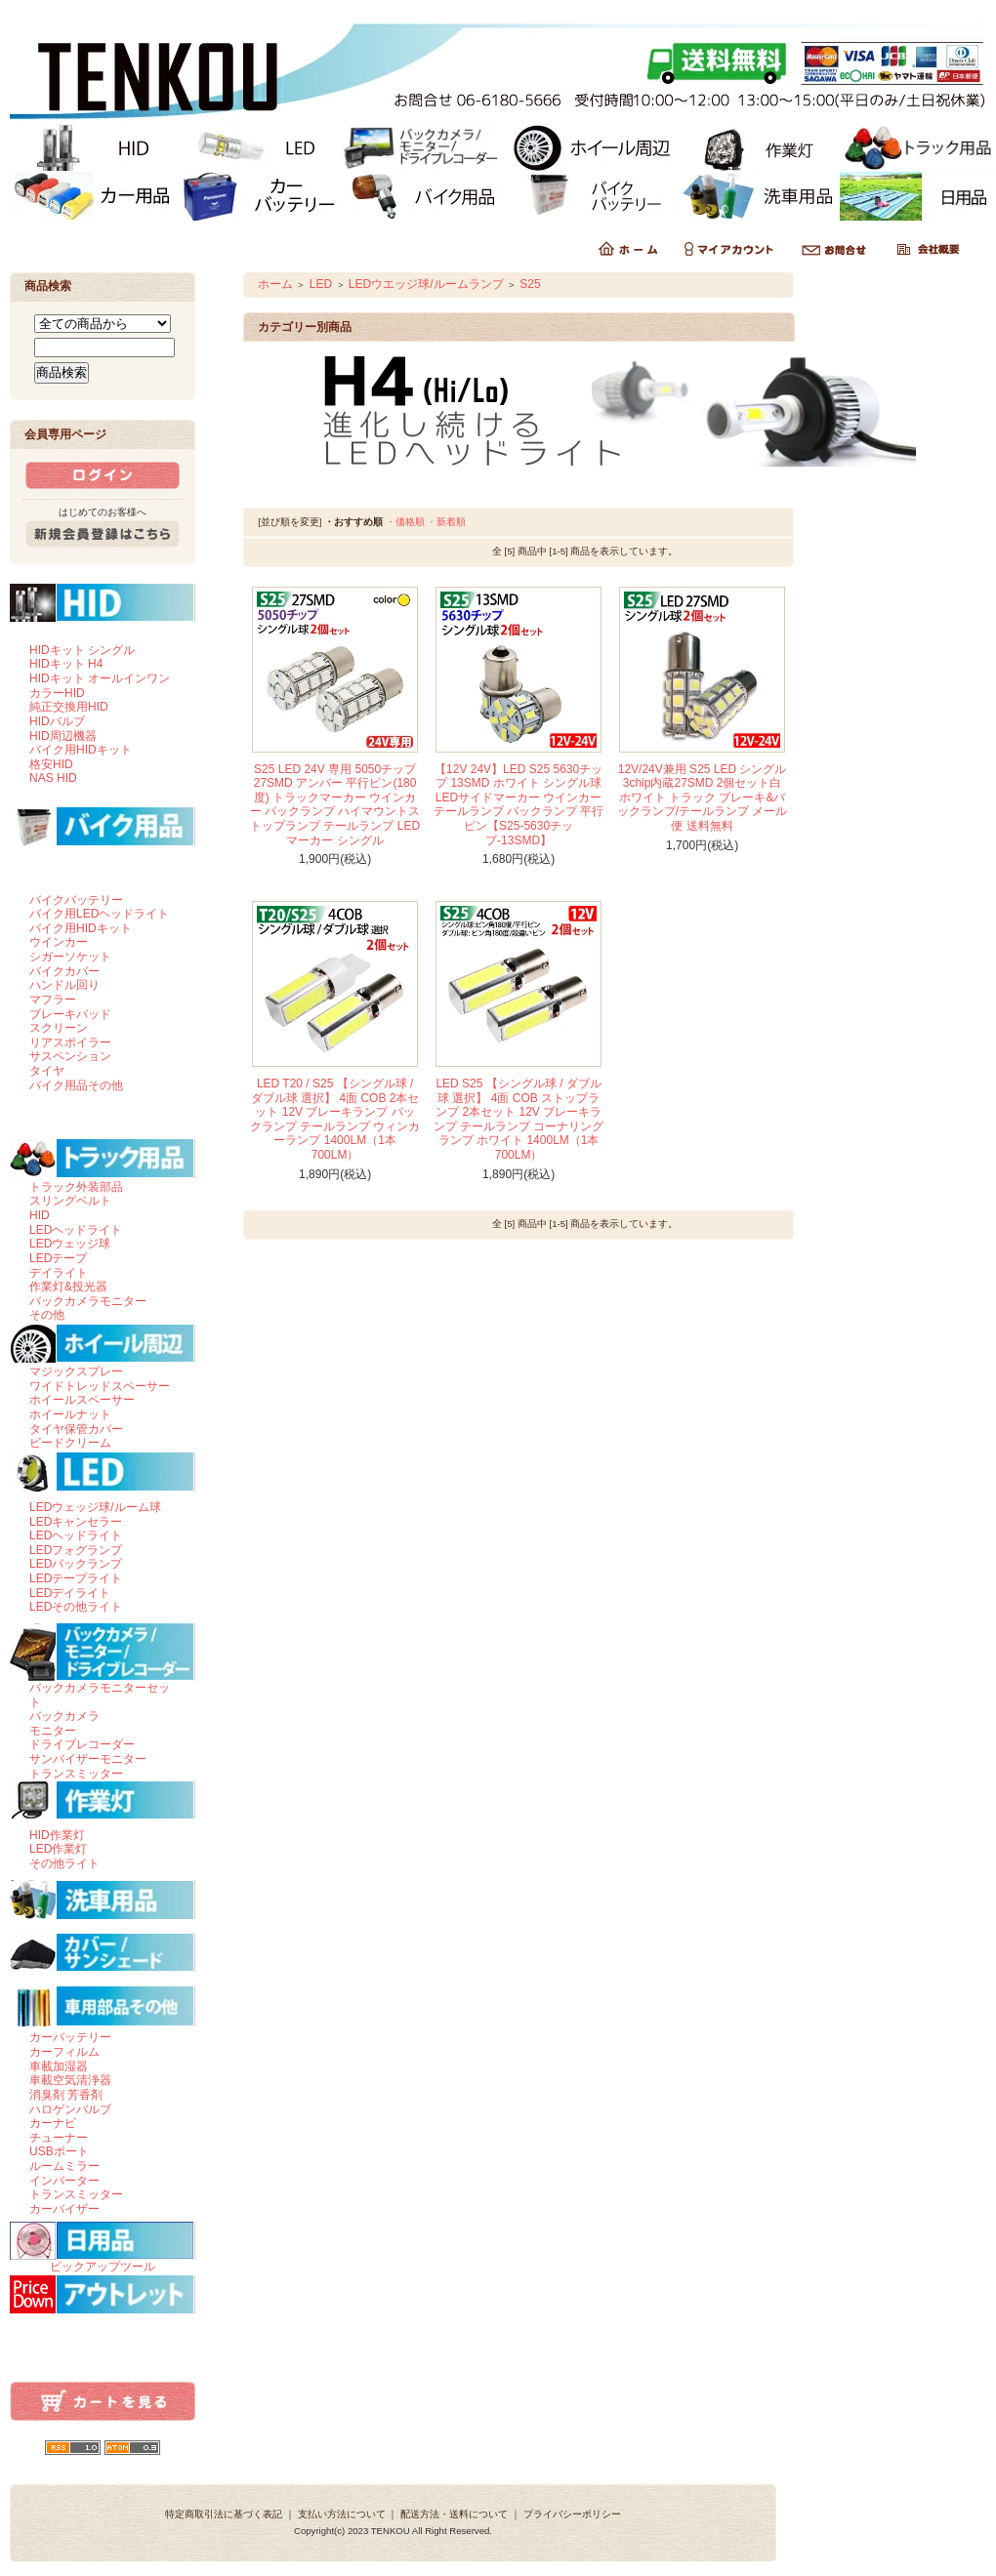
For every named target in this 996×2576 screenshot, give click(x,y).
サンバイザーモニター (87, 1759)
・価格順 (405, 521)
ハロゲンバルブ (70, 2109)
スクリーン (58, 1028)
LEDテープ (58, 1258)
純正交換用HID (68, 707)
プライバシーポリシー (572, 2514)
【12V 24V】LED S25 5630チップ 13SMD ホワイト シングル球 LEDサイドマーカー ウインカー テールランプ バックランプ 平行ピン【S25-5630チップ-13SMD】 (519, 804)
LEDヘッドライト (75, 1230)
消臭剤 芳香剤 (66, 2095)
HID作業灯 (57, 1835)
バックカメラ (64, 1716)
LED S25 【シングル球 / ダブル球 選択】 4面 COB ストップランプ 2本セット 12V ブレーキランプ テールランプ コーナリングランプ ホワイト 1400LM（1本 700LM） (519, 1119)
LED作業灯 (58, 1849)
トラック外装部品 (76, 1187)
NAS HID (53, 778)
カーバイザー (64, 2209)
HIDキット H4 (66, 664)
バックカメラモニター (87, 1301)
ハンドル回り (64, 985)
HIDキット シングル (82, 650)
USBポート (59, 2151)
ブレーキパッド (70, 1014)
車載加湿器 (58, 2066)
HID (39, 1215)
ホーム (275, 284)
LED (321, 284)
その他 (46, 1315)
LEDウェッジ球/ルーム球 (95, 1507)
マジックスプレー (76, 1371)
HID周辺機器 (63, 736)
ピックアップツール (102, 2266)
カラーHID (57, 693)
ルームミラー (64, 2166)
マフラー (52, 999)
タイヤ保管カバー (76, 1429)
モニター (52, 1731)
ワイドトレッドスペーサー (99, 1386)
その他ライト (64, 1863)
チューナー (58, 2138)
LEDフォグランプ (75, 1550)
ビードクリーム (70, 1443)
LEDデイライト (69, 1593)
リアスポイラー (70, 1042)
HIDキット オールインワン (99, 678)
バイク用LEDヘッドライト (99, 913)
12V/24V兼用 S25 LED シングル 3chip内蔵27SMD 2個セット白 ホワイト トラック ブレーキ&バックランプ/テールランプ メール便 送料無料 (702, 798)
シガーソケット (70, 956)
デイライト (58, 1273)
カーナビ (52, 2123)
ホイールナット (70, 1414)
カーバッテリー (70, 2037)
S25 (529, 284)
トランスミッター (76, 1773)
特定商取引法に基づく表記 (223, 2514)
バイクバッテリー (76, 900)
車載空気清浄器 (70, 2080)
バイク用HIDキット (80, 749)
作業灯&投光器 (68, 1286)
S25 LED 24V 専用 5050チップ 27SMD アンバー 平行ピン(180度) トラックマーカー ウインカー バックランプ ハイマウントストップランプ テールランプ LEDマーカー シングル (335, 804)
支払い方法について (342, 2514)
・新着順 (446, 521)
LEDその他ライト (75, 1607)
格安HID (51, 764)
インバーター (64, 2181)
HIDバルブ (57, 721)
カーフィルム (64, 2052)
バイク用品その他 (76, 1085)
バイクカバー (64, 971)
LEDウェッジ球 (69, 1243)
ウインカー (58, 942)
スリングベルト (70, 1200)
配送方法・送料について (454, 2514)
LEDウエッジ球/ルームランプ (426, 284)
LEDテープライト (75, 1578)
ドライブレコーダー (82, 1744)
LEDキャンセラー (75, 1522)
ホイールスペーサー (82, 1400)
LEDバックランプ (75, 1564)
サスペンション (70, 1056)
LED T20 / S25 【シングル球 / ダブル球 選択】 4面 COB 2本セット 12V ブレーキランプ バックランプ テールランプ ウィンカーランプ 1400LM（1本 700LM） (335, 1119)
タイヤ (46, 1071)
